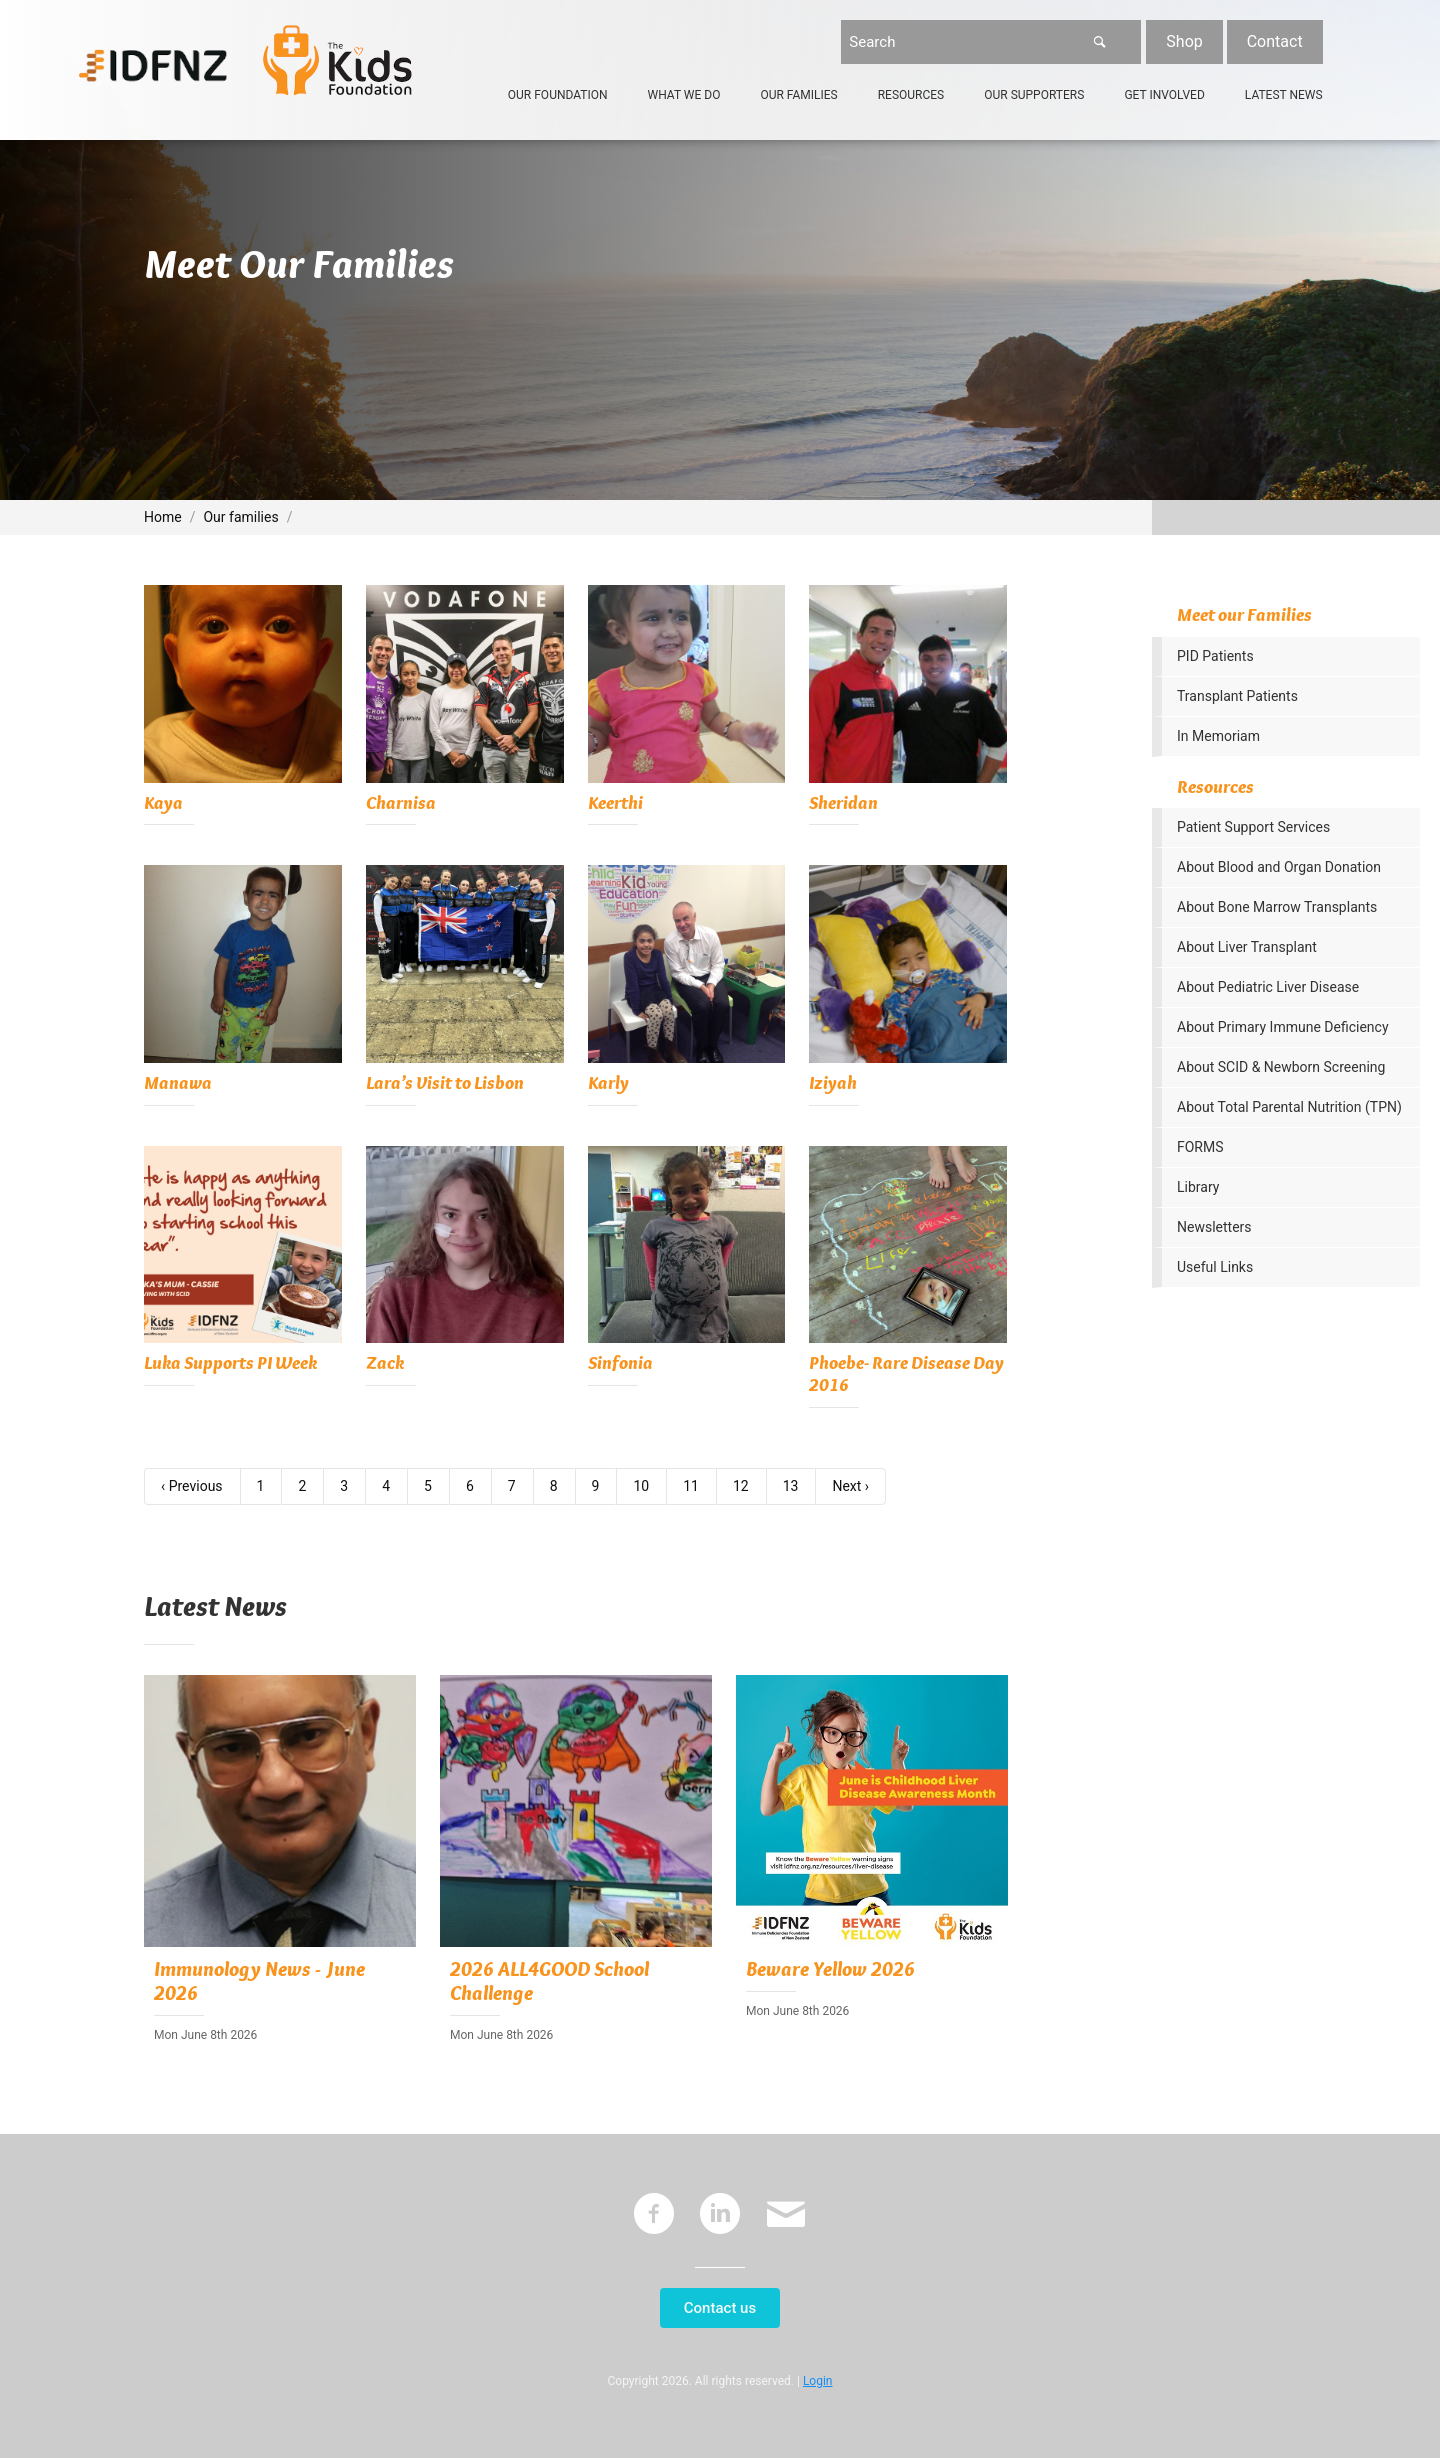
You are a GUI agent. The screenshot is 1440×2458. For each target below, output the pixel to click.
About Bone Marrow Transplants (1277, 907)
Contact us (720, 2308)
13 (791, 1486)
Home (163, 517)
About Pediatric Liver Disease (1268, 987)
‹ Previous (192, 1486)
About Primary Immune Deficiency (1283, 1027)
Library (1198, 1187)
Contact (1275, 41)
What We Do (684, 95)
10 (641, 1486)
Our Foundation (558, 95)
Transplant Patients (1237, 696)
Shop (1184, 41)
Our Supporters (1034, 95)
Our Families (798, 95)
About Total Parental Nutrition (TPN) (1289, 1107)
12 (741, 1486)
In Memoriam (1218, 736)
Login (818, 2381)
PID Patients (1215, 656)
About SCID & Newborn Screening (1281, 1067)
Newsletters (1214, 1227)
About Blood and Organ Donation (1279, 867)
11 (691, 1486)
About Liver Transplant (1247, 947)
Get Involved (1164, 95)
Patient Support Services (1253, 827)
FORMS (1200, 1147)
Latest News (1284, 95)
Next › (850, 1486)
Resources (911, 95)
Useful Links (1215, 1267)
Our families (240, 517)
